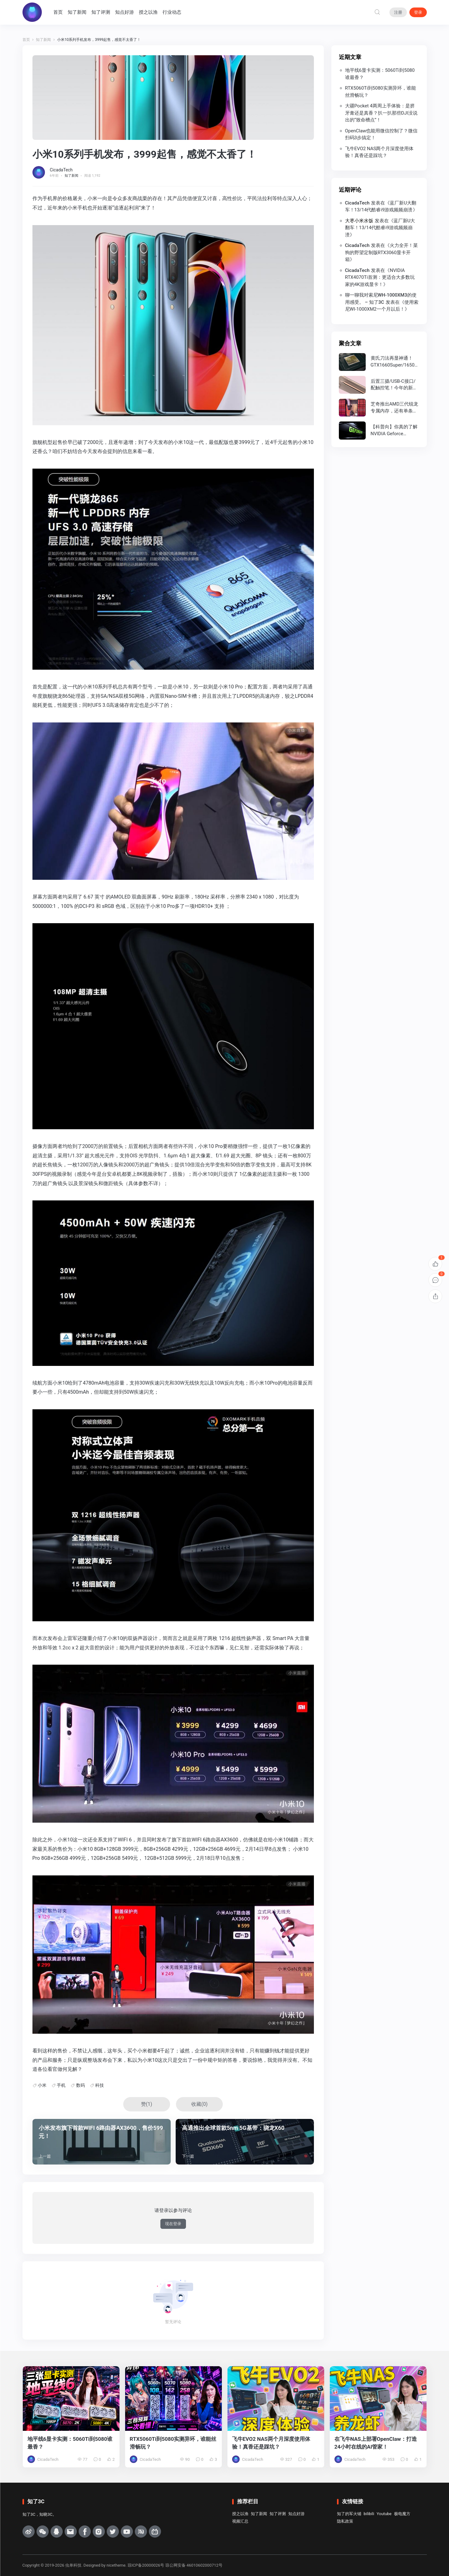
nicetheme (115, 2565)
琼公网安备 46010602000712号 (194, 2565)
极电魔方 (402, 2513)
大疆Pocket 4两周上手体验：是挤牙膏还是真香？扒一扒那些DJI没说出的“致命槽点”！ (381, 113)
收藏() (199, 2104)
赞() (146, 2104)
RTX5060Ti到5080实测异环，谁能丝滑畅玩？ (380, 91)
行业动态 (172, 12)
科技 (99, 2085)
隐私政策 (345, 2521)
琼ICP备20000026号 (146, 2565)
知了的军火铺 (349, 2513)
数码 (80, 2085)
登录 (418, 12)
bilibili (369, 2513)
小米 (42, 2085)
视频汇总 (240, 2521)
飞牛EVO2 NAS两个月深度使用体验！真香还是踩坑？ (379, 152)
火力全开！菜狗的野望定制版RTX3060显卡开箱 (381, 252)
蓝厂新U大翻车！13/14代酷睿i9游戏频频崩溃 (380, 228)
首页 (59, 12)
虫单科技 (73, 2565)
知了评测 (101, 12)
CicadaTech (61, 169)
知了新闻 (78, 12)
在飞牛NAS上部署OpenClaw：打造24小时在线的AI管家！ (375, 2443)
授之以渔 (149, 12)
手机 (61, 2085)
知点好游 (125, 12)
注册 (398, 12)
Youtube (384, 2513)
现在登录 (173, 2223)
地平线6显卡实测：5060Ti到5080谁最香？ (380, 73)
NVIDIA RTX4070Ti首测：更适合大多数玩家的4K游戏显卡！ (380, 277)
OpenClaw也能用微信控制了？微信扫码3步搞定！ (381, 134)
